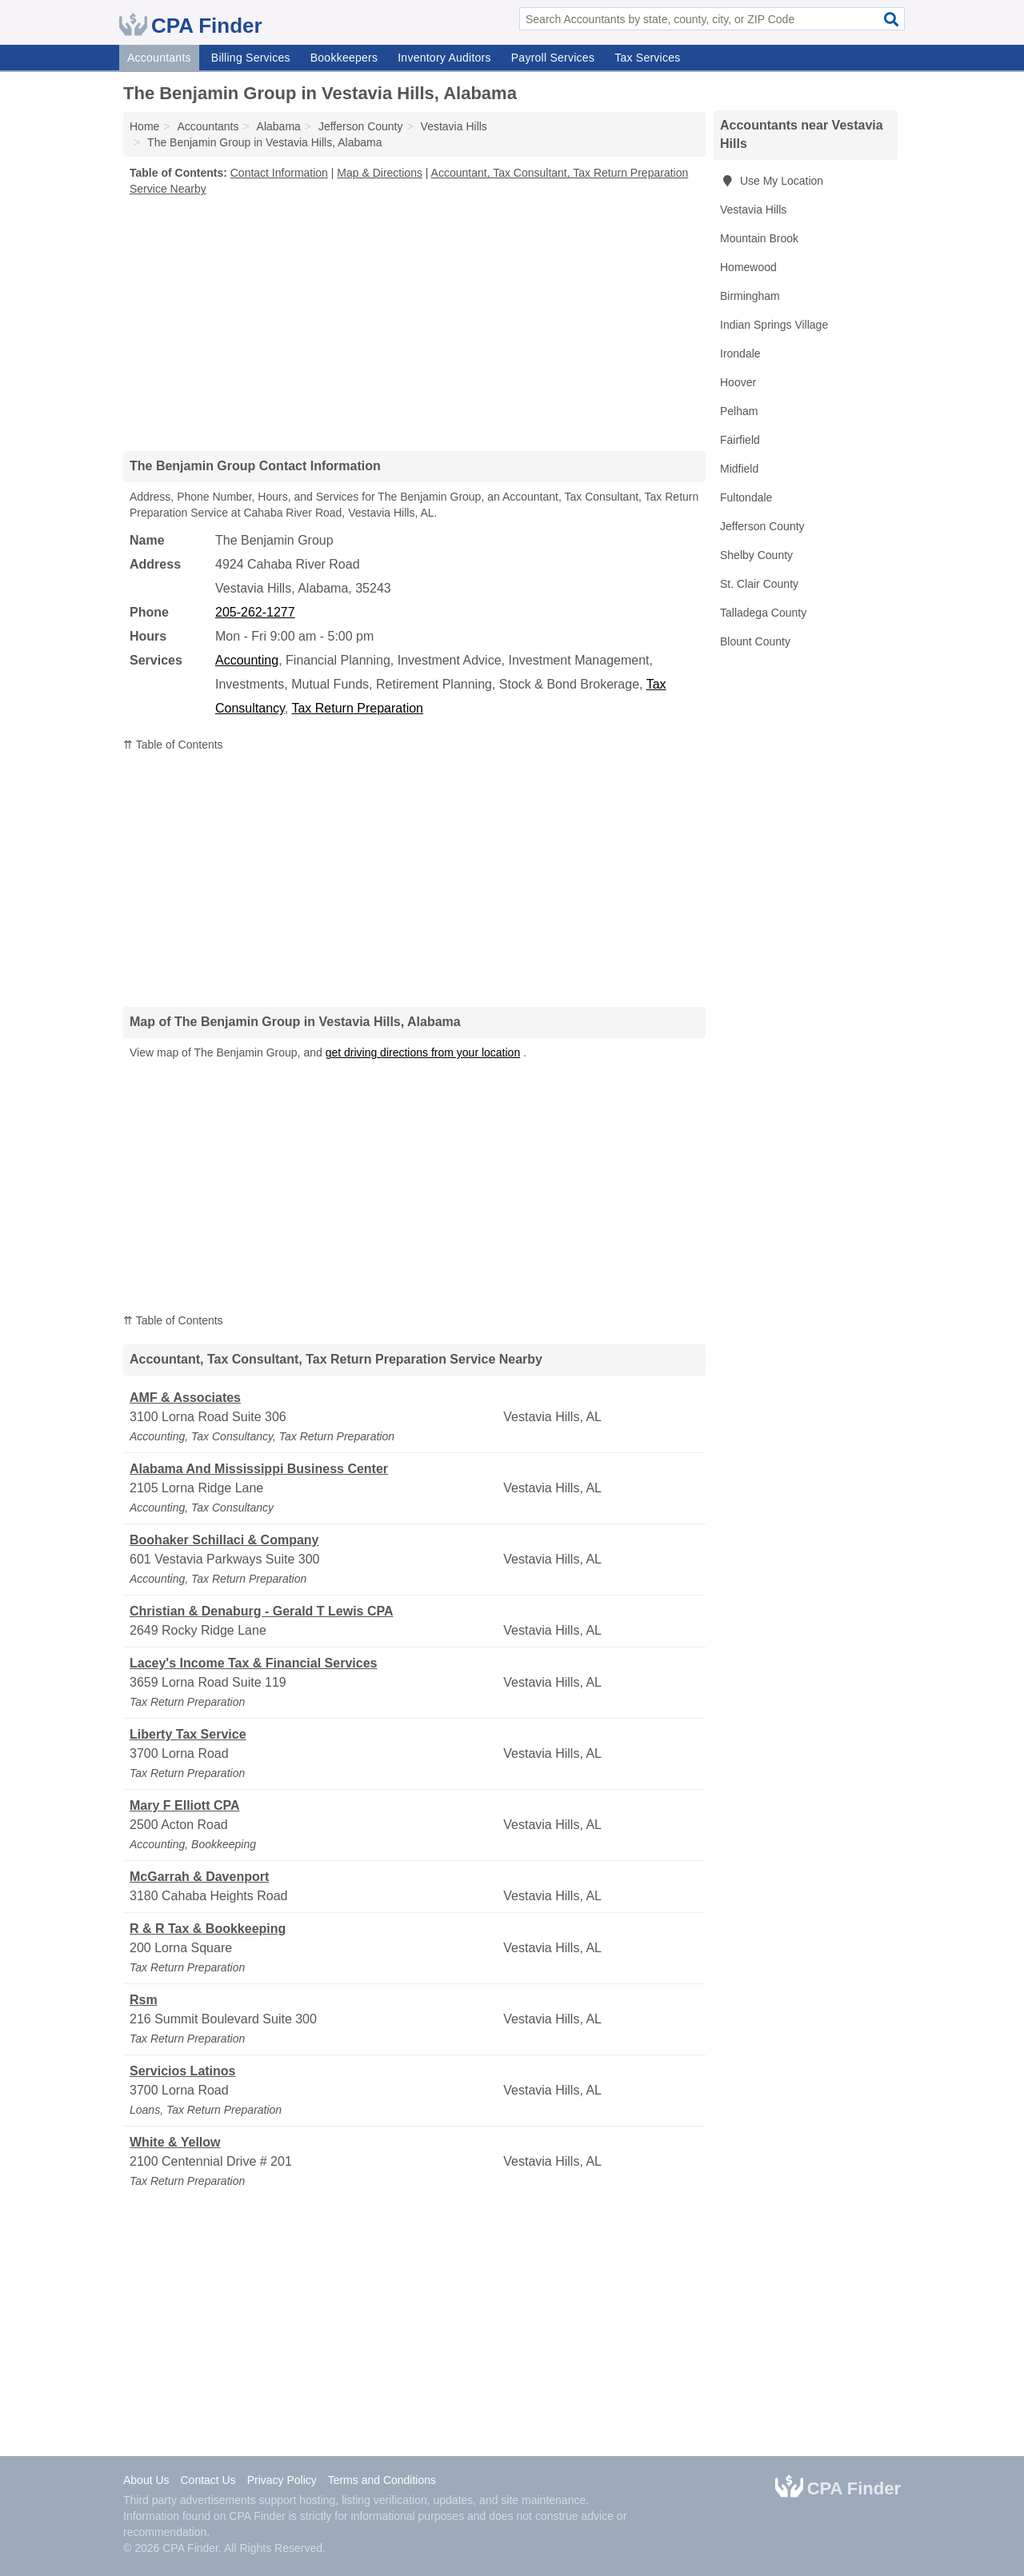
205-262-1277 (255, 612)
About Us (146, 2480)
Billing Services (250, 57)
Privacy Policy (282, 2480)
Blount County (755, 641)
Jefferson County (762, 526)
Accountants (159, 57)
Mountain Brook (759, 238)
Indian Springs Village (774, 324)
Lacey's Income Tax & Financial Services (253, 1663)
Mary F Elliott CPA (185, 1805)
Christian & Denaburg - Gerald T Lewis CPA (262, 1611)
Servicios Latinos (183, 2071)
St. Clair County (759, 583)
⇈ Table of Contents (173, 744)
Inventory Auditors (444, 57)
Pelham (739, 411)
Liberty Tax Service (188, 1734)
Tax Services (647, 57)
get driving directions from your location (423, 1052)
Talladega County (763, 612)
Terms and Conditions (382, 2480)
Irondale (740, 353)
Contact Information (279, 172)
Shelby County (756, 555)
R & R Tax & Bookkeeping (208, 1928)
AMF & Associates (185, 1397)
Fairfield (740, 439)
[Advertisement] (414, 323)
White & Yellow (175, 2142)
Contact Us (207, 2480)
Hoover (738, 382)
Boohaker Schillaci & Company (224, 1540)
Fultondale (746, 497)
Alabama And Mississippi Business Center (259, 1469)
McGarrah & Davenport (199, 1876)
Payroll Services (552, 57)
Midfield (739, 468)
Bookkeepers (344, 57)
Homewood (748, 267)
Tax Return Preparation (357, 708)
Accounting (246, 660)
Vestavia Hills (753, 209)
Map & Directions (379, 172)
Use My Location (771, 180)
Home (144, 126)
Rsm (144, 2000)
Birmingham (750, 296)
